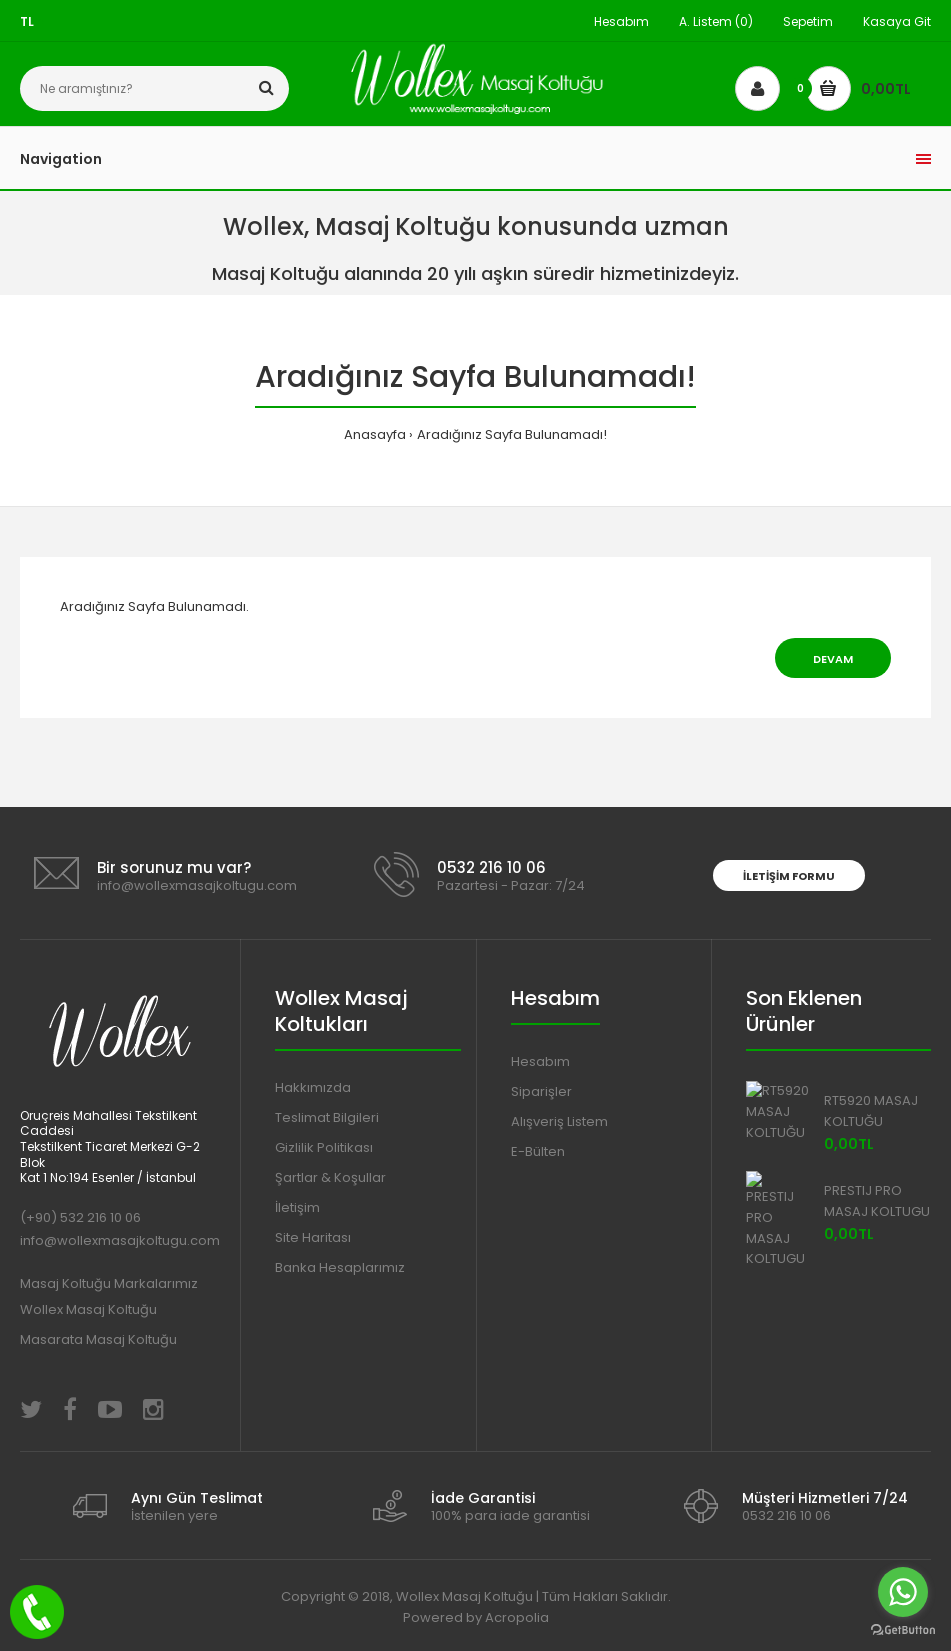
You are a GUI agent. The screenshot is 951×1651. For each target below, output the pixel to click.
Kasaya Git (897, 21)
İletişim (297, 1207)
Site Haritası (313, 1237)
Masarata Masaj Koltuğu (98, 1339)
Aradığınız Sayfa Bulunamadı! (512, 434)
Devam (833, 659)
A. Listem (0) (716, 21)
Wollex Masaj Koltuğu (88, 1309)
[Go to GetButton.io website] (903, 1630)
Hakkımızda (313, 1087)
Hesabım (621, 21)
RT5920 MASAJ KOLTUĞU (871, 1111)
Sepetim (808, 21)
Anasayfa (375, 434)
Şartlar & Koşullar (330, 1177)
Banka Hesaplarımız (340, 1267)
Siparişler (541, 1091)
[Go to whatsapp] (903, 1592)
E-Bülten (538, 1151)
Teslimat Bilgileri (327, 1117)
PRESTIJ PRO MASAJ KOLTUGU (877, 1201)
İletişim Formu (789, 876)
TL (27, 21)
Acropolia (517, 1617)
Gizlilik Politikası (324, 1147)
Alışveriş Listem (559, 1121)
